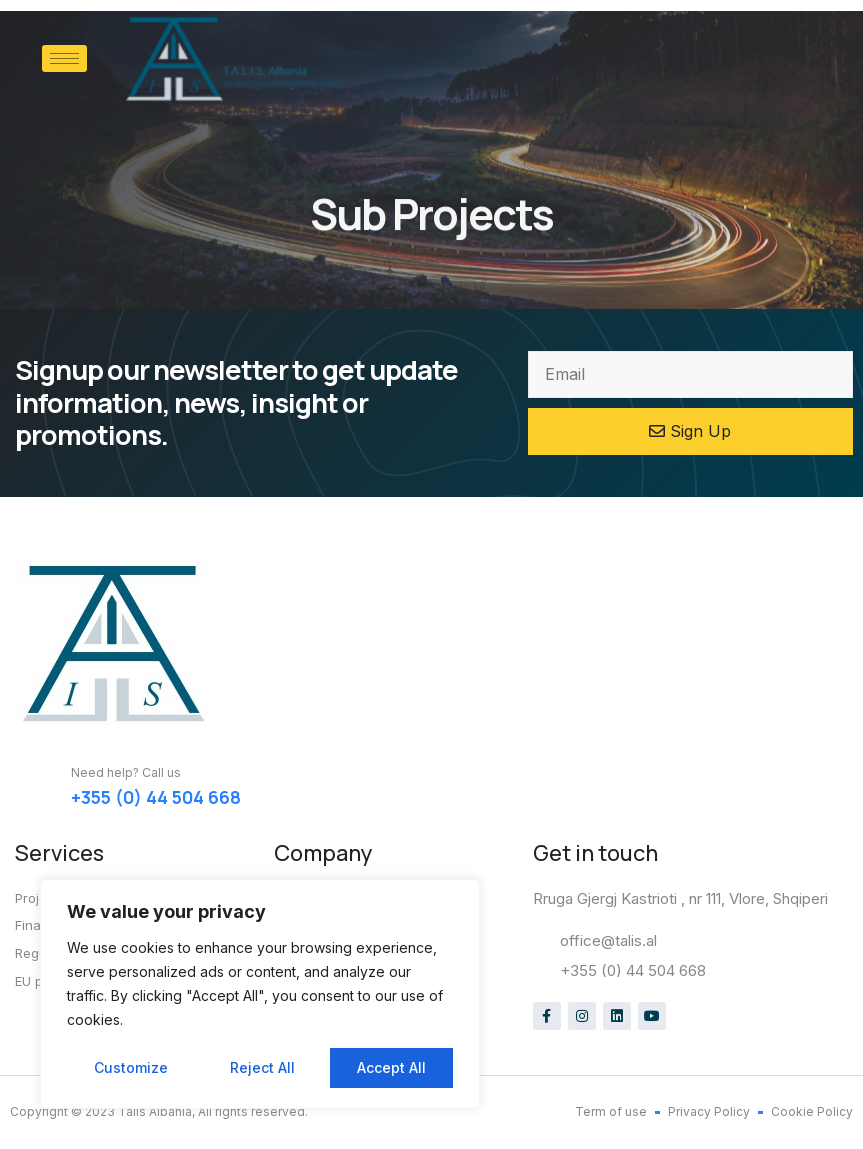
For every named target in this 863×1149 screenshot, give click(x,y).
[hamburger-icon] (64, 58)
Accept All (391, 1067)
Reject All (262, 1067)
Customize (131, 1067)
